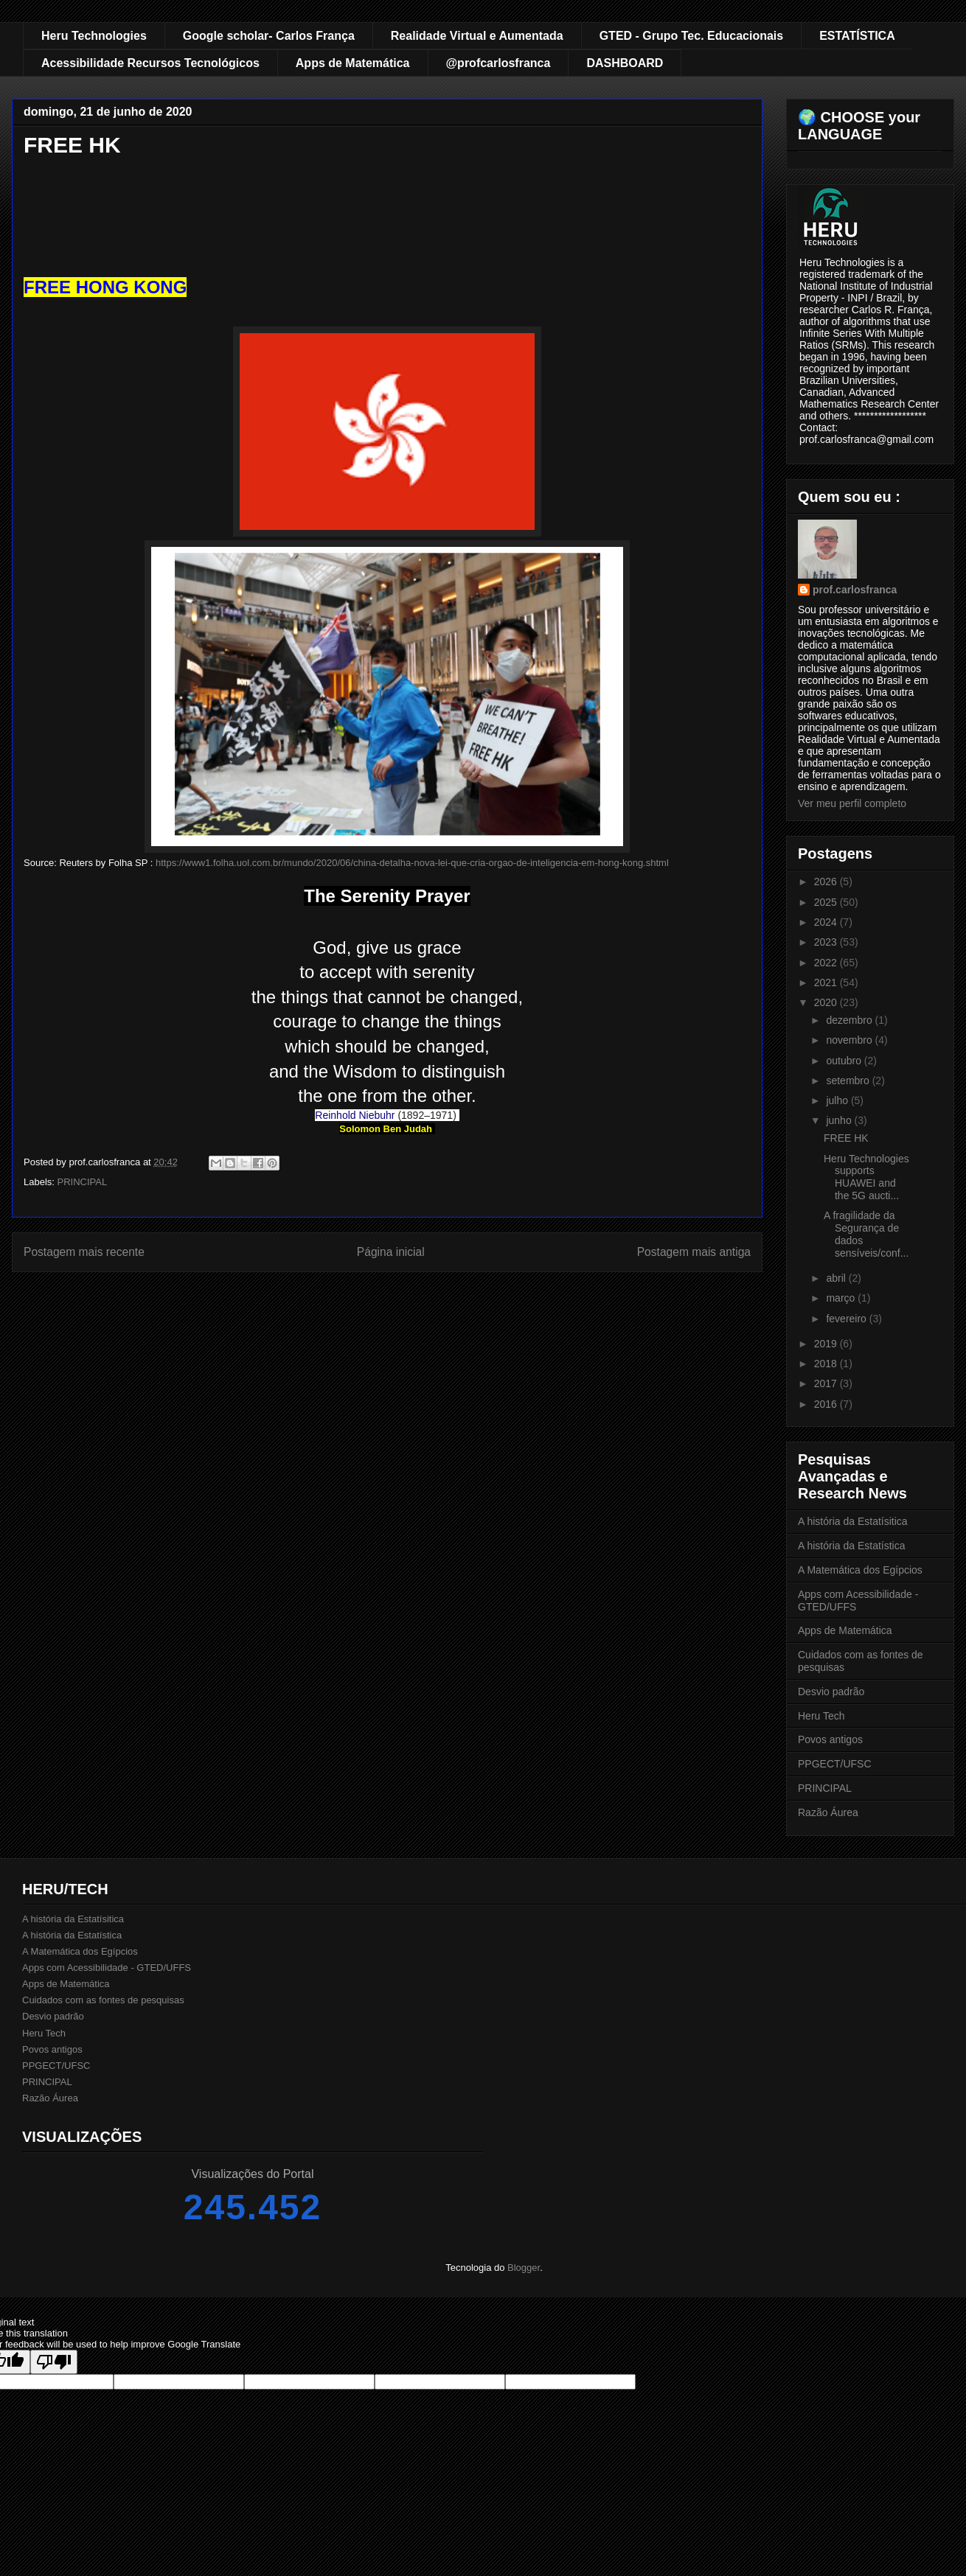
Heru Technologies (94, 35)
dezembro (850, 1020)
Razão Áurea (828, 1812)
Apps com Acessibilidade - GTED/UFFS (106, 1967)
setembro (849, 1080)
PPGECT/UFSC (835, 1764)
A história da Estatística (852, 1545)
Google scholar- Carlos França (269, 35)
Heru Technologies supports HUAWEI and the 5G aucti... (866, 1177)
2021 (827, 982)
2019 (827, 1344)
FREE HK (846, 1138)
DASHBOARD (624, 63)
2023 (827, 942)
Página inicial (391, 1252)
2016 (827, 1404)
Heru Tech (821, 1716)
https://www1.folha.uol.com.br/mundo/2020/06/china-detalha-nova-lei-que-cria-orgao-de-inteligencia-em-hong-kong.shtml (412, 862)
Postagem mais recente (84, 1252)
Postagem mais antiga (694, 1252)
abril (837, 1278)
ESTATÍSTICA (857, 35)
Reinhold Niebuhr (355, 1115)
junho (840, 1120)
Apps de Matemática (353, 63)
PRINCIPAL (83, 1181)
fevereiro (847, 1318)
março (842, 1298)
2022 (827, 962)
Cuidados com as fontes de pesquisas (103, 2000)
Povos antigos (830, 1739)
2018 (827, 1363)
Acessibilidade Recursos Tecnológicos (150, 63)
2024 (827, 922)
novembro (850, 1040)
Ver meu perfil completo (852, 803)
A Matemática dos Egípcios (860, 1570)
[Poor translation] (53, 2362)
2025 (827, 902)
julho (838, 1100)
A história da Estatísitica (853, 1521)
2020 (827, 1002)
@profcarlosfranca (498, 63)
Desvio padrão (831, 1691)
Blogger (523, 2267)
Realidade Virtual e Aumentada (477, 35)
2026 (827, 881)
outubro (845, 1061)
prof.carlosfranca (855, 590)
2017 (827, 1383)
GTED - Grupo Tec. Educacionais (692, 35)
